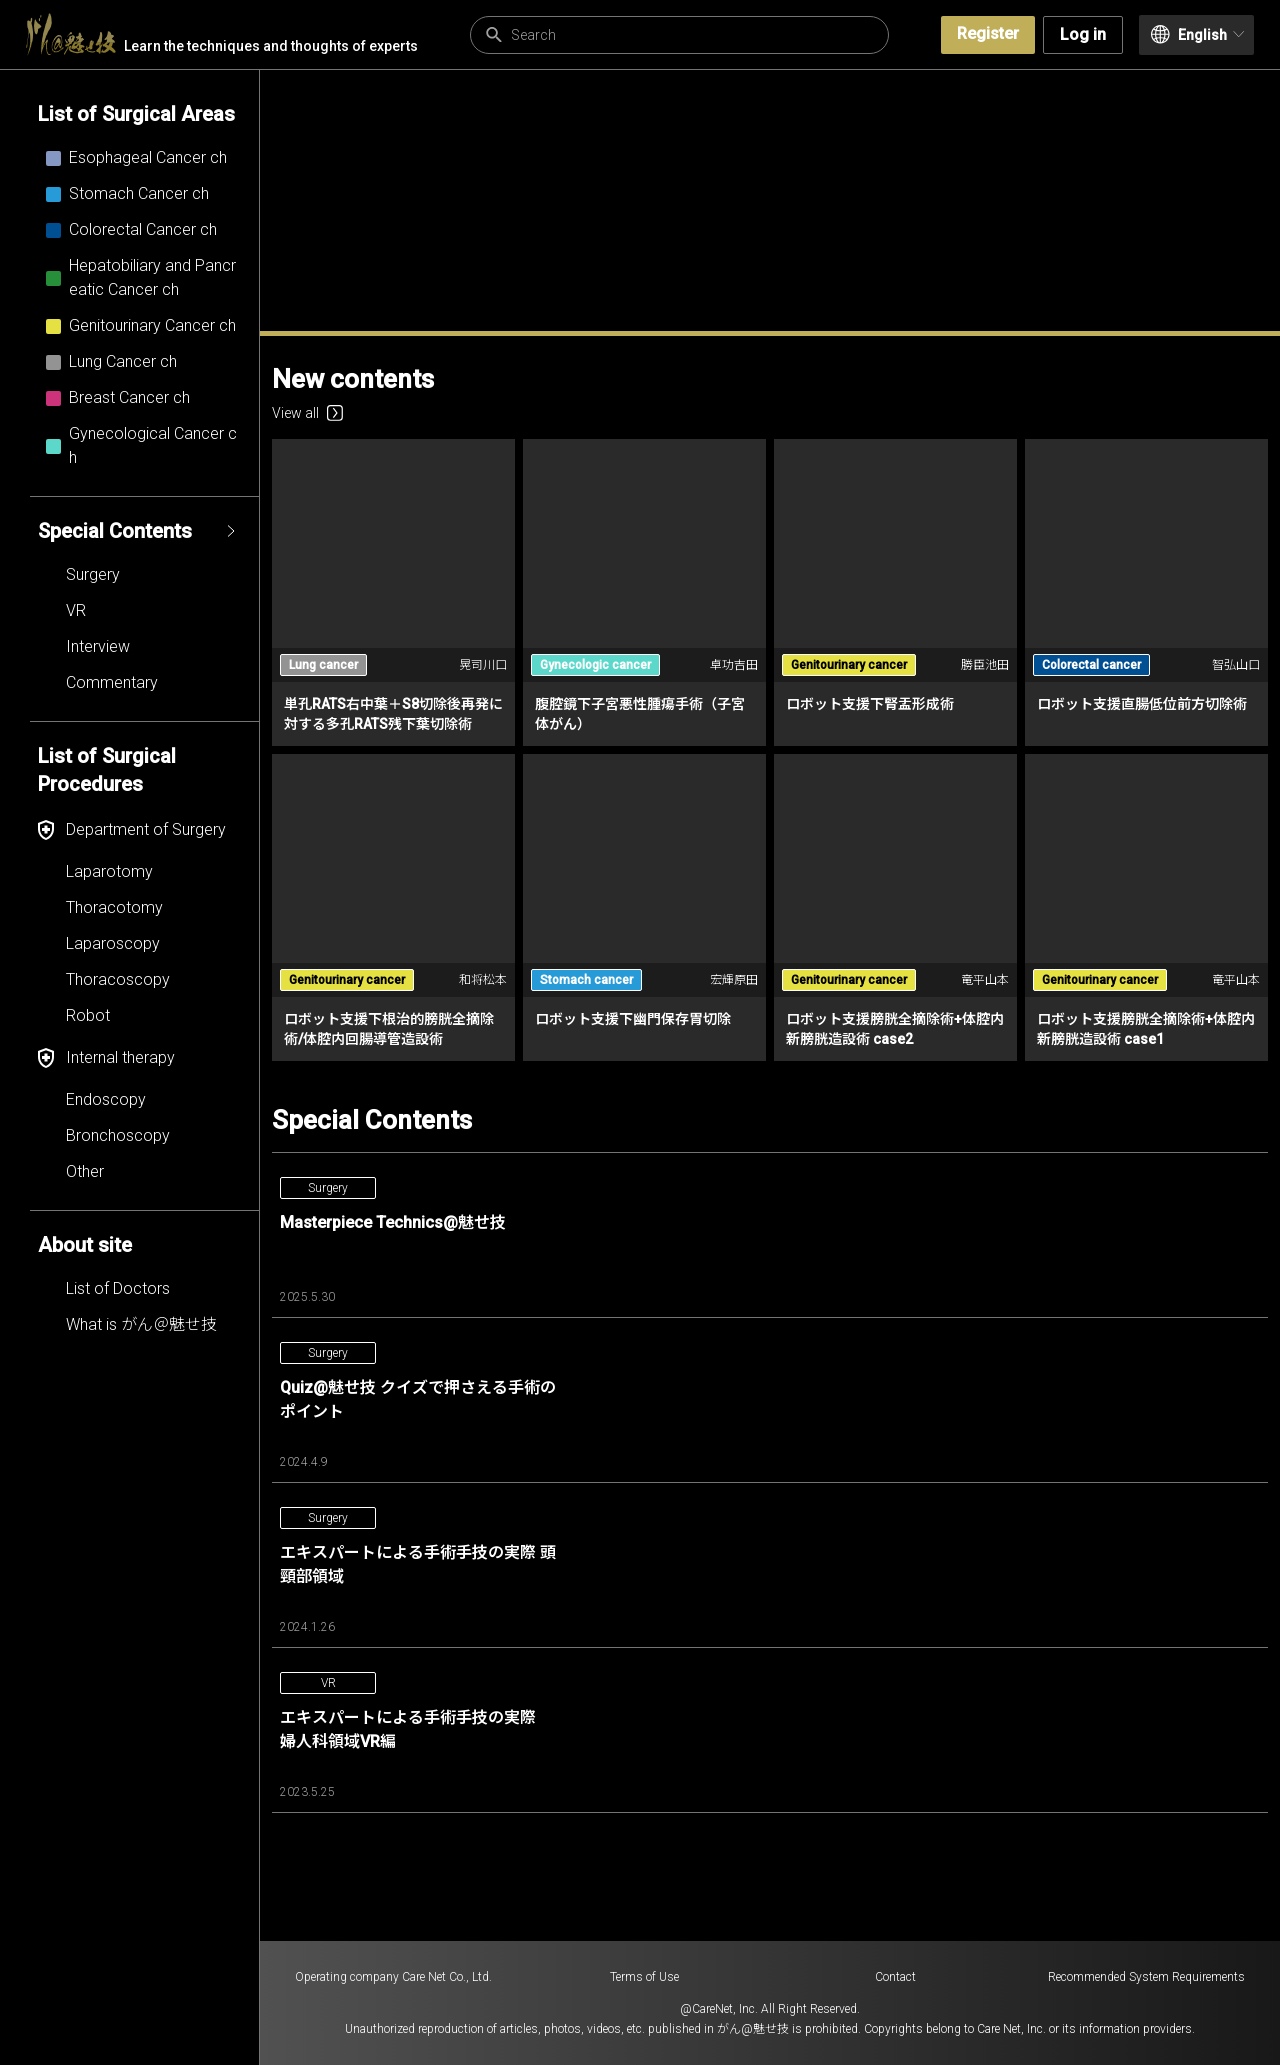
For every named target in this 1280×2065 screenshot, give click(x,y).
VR (76, 610)
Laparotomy (109, 871)
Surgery (93, 574)
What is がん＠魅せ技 (141, 1324)
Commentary (112, 682)
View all (307, 413)
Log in (1083, 34)
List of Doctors (118, 1288)
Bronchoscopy (118, 1135)
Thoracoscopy (118, 979)
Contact (895, 1977)
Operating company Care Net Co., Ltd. (393, 1977)
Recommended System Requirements (1146, 1977)
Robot (88, 1015)
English (1197, 34)
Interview (98, 646)
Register (988, 33)
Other (85, 1171)
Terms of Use (644, 1977)
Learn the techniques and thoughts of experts (222, 34)
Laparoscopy (113, 943)
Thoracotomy (114, 907)
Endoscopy (106, 1099)
